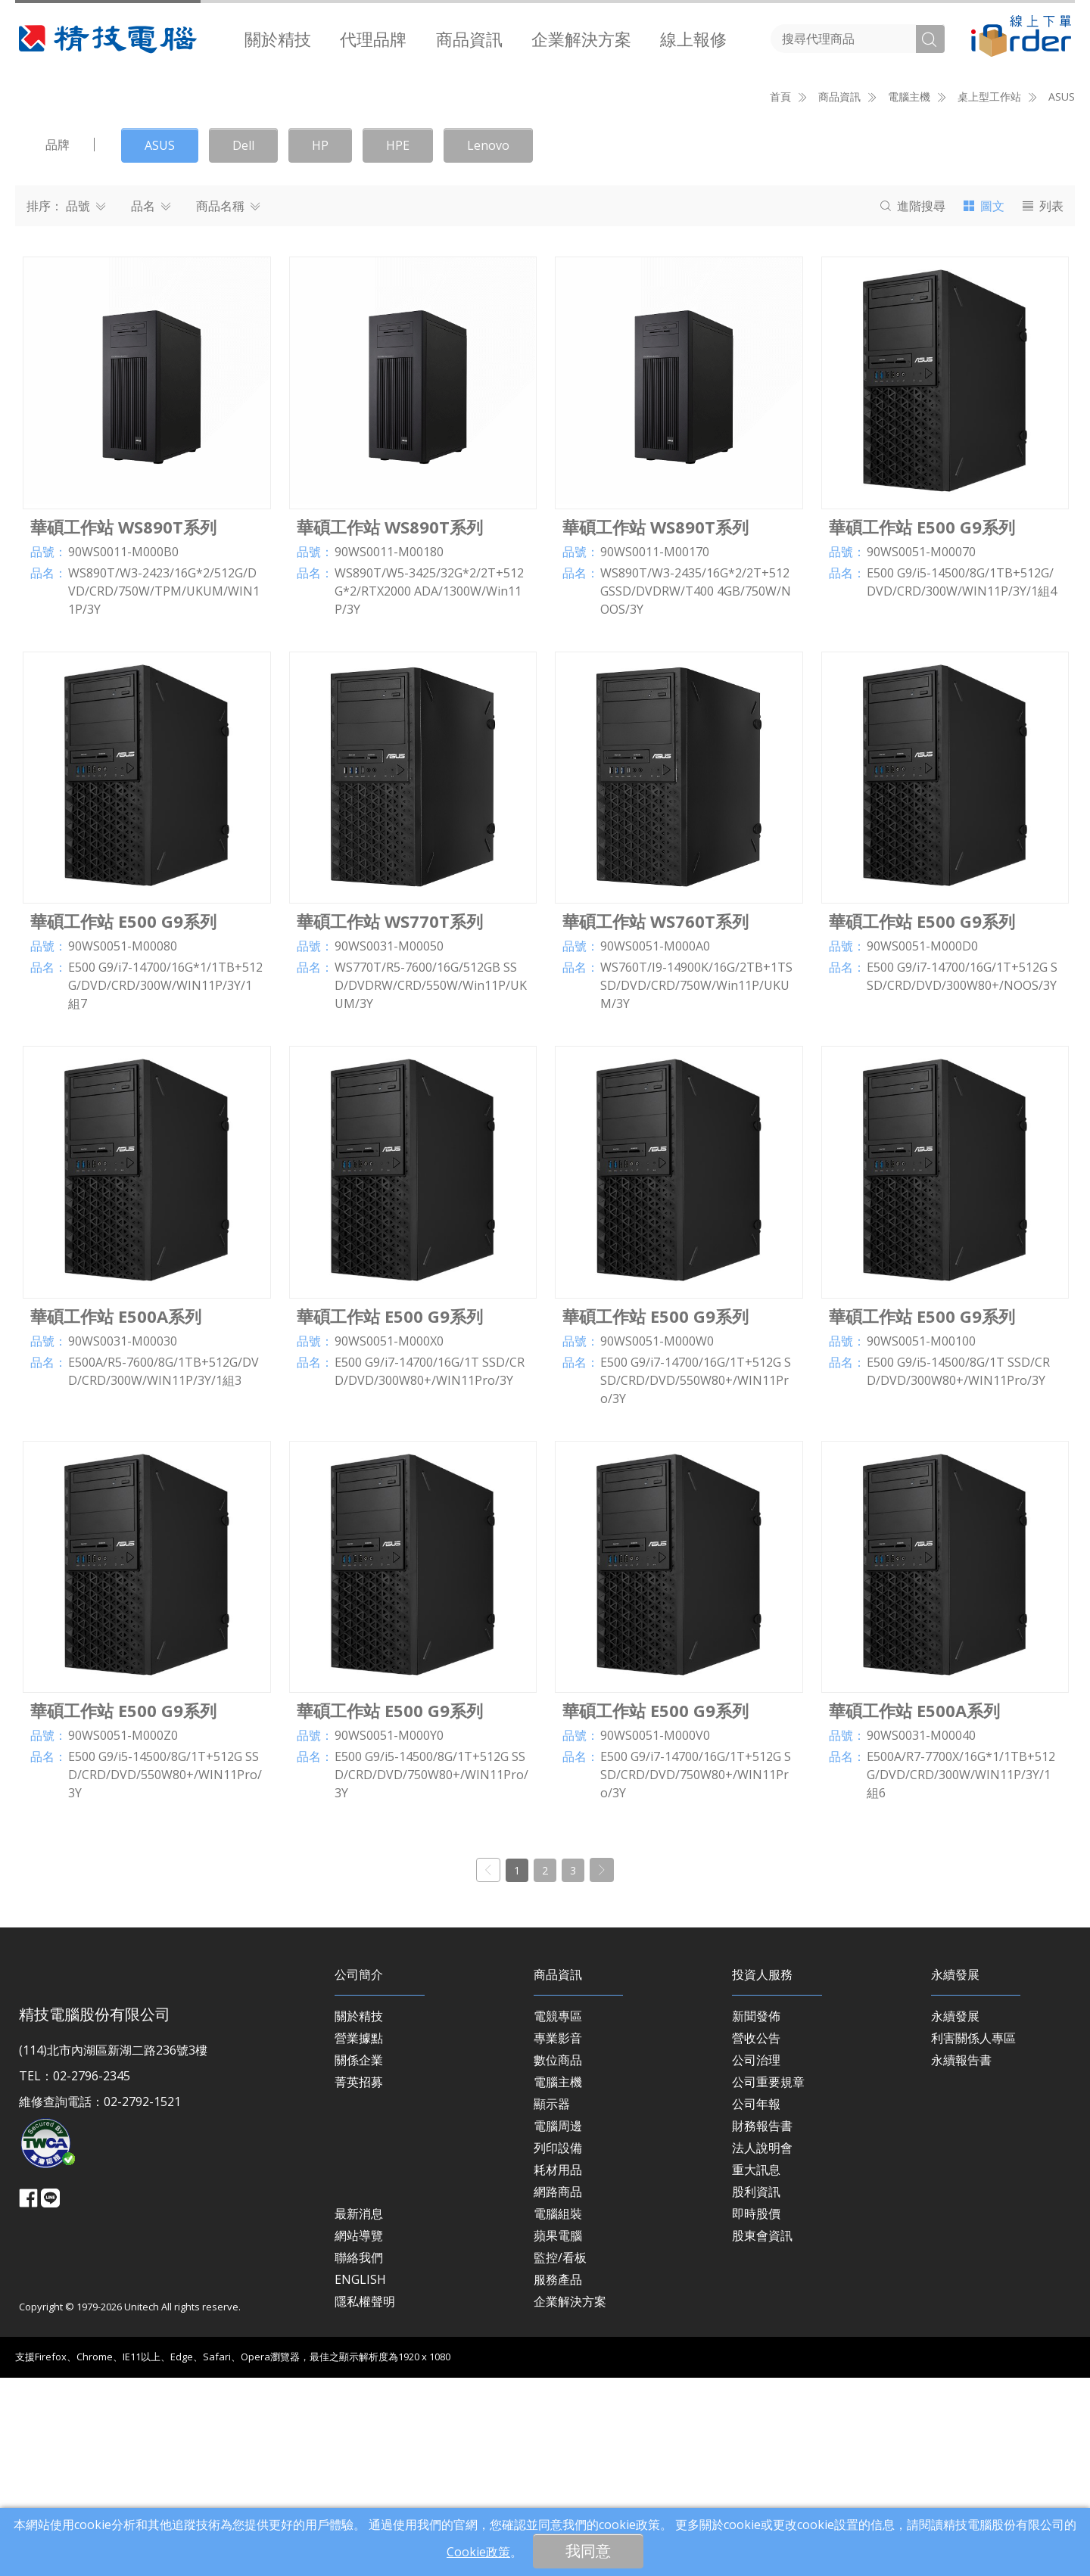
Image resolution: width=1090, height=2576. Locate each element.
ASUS (1061, 295)
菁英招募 (359, 2281)
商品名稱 (228, 405)
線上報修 (693, 38)
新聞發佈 (756, 2215)
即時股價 (756, 2412)
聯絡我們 (359, 2456)
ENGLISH (360, 2478)
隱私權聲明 (365, 2500)
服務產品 (558, 2478)
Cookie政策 (478, 2551)
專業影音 (558, 2237)
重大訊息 (756, 2368)
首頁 (780, 295)
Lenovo (488, 344)
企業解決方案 (581, 38)
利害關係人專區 (973, 2237)
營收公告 (756, 2237)
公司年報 (756, 2302)
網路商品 (558, 2390)
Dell (243, 344)
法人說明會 (762, 2346)
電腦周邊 (558, 2324)
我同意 (588, 2550)
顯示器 (552, 2302)
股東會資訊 (762, 2434)
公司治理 (756, 2259)
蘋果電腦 (558, 2434)
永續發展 (955, 2215)
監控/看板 (560, 2456)
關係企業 (359, 2259)
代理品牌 (373, 38)
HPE (398, 344)
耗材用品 (558, 2368)
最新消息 (359, 2412)
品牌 (57, 343)
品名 (150, 405)
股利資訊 (756, 2390)
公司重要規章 (768, 2281)
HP (320, 344)
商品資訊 (469, 38)
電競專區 (558, 2215)
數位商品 (558, 2259)
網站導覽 (359, 2434)
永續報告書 (961, 2259)
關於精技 (277, 38)
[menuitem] (277, 38)
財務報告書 (762, 2324)
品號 (85, 405)
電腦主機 (558, 2281)
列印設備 (558, 2346)
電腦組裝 (558, 2412)
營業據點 (359, 2237)
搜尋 (912, 405)
